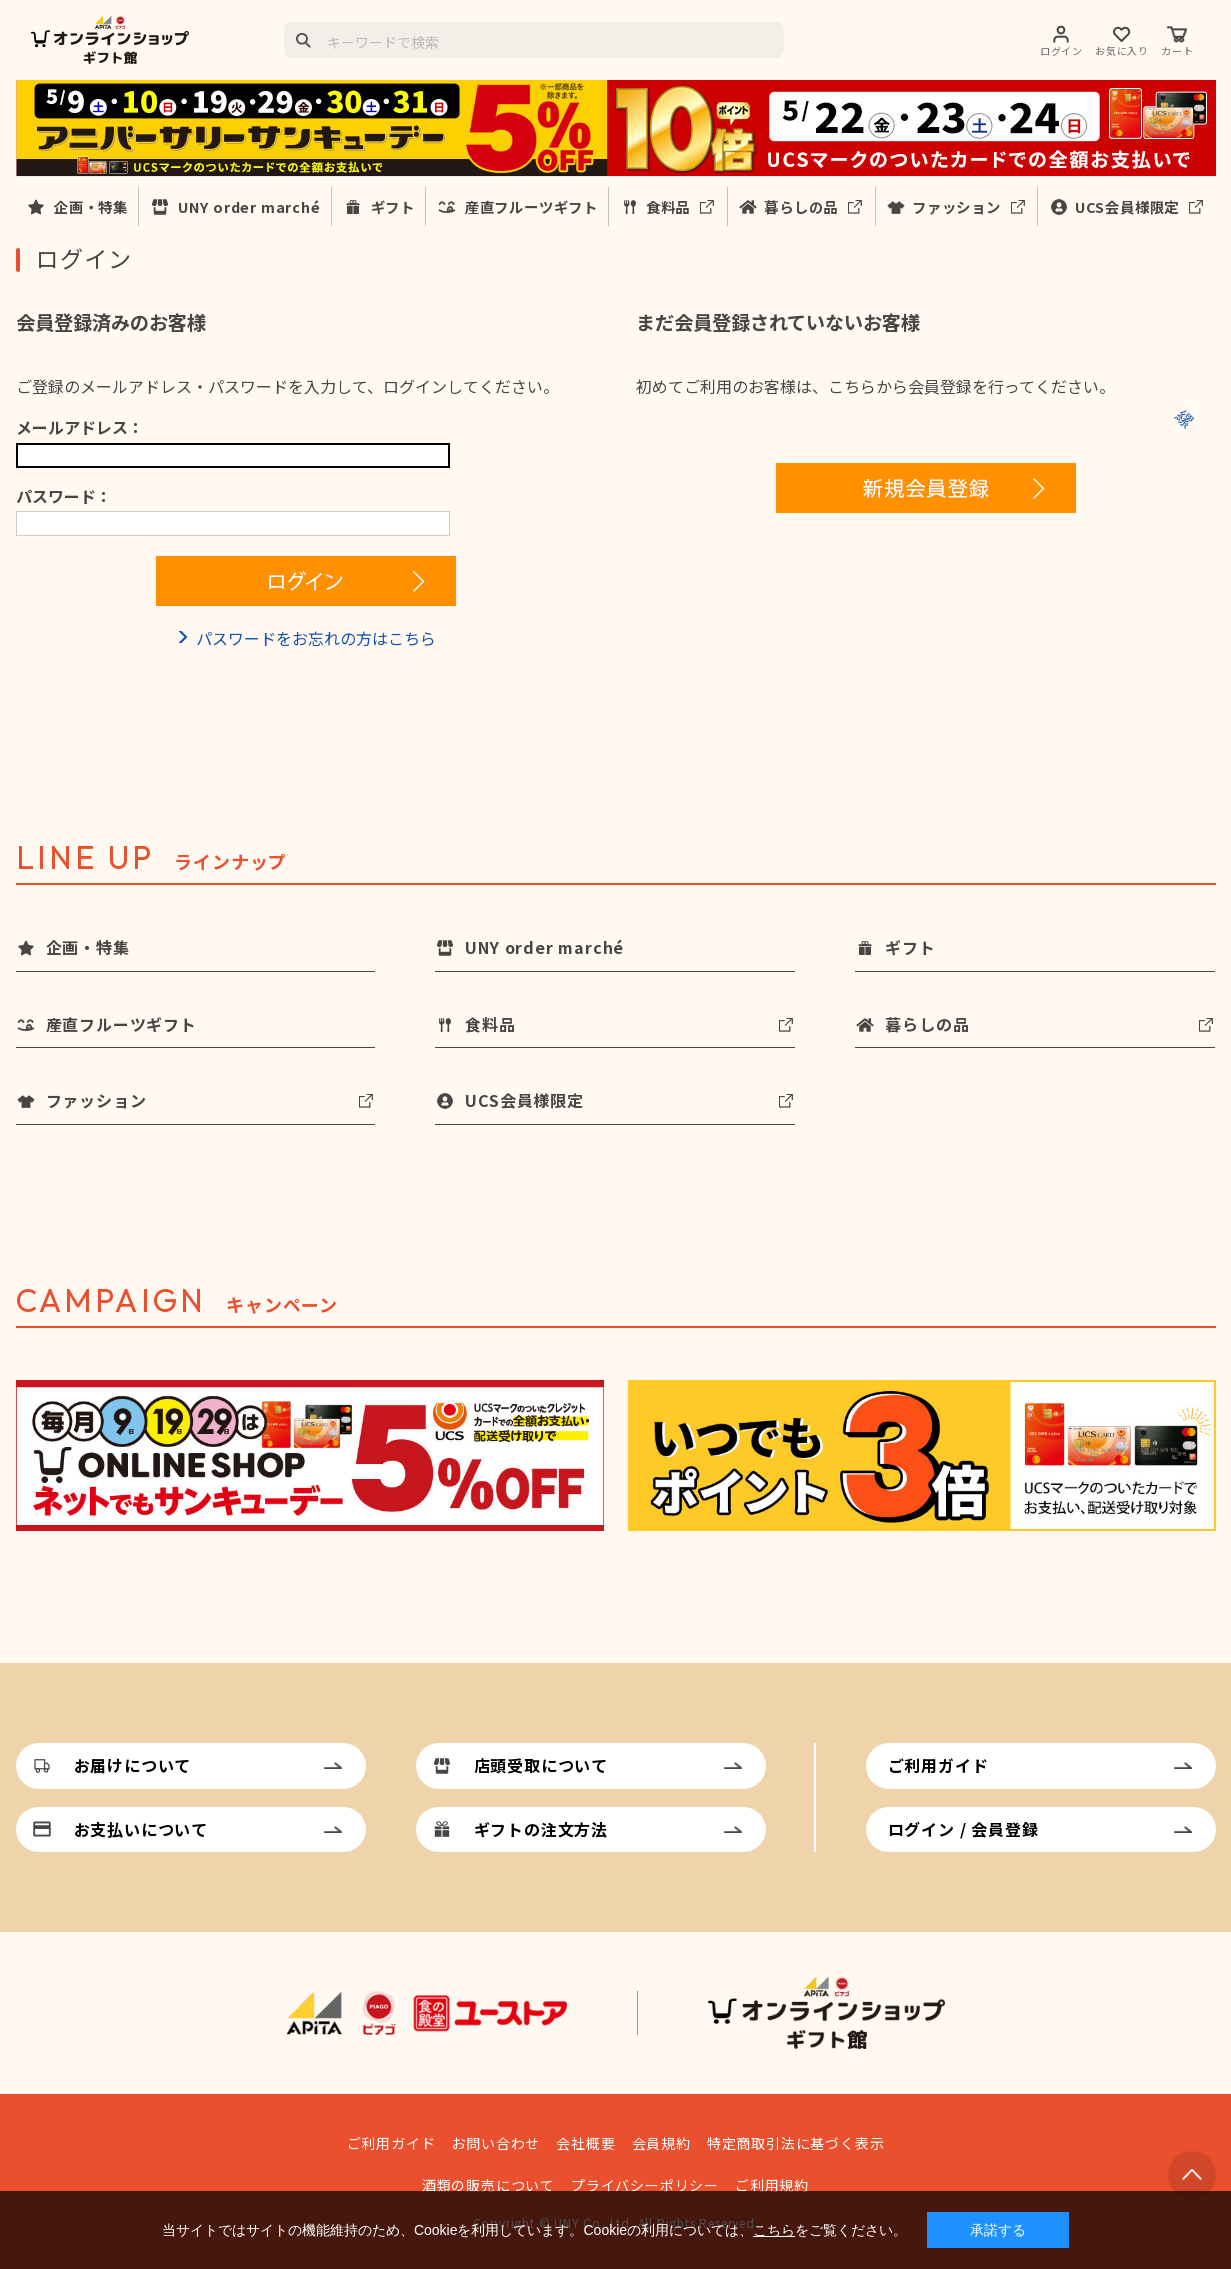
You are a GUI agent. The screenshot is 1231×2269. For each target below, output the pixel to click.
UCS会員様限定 (1127, 206)
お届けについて (133, 1765)
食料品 (668, 206)
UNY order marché (249, 206)
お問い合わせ (495, 2143)
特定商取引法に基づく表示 (796, 2143)
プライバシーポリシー (645, 2185)
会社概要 (585, 2143)
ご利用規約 (772, 2185)
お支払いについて (141, 1829)
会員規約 (661, 2143)
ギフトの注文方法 (541, 1829)
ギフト (393, 206)
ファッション (956, 206)
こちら (774, 2230)
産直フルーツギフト (531, 206)
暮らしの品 (801, 206)
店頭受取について (541, 1765)
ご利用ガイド (938, 1765)
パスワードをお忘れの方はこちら (316, 638)
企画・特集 (91, 206)
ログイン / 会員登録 (963, 1829)
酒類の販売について (488, 2185)
